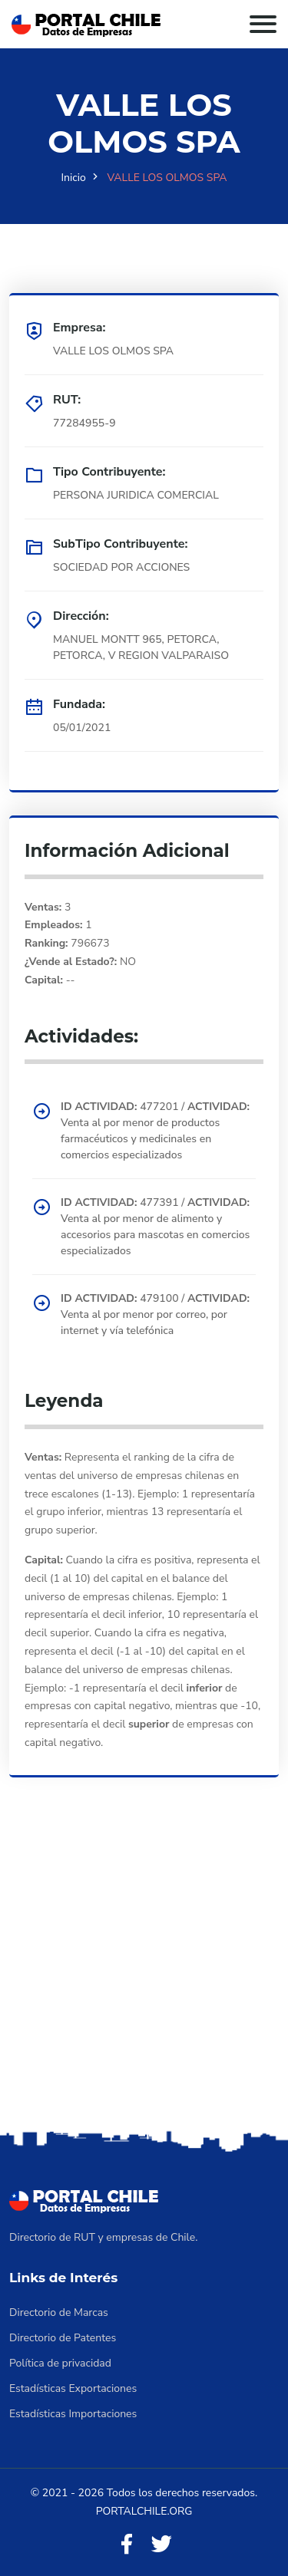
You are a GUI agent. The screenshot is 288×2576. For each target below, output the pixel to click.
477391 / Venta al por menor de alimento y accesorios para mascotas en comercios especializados (155, 1226)
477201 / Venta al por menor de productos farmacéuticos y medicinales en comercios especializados (155, 1130)
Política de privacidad (60, 2363)
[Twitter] (161, 2545)
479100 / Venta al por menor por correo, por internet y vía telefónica (155, 1314)
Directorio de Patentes (62, 2338)
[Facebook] (126, 2545)
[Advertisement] (144, 1975)
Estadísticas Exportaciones (73, 2388)
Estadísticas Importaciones (73, 2413)
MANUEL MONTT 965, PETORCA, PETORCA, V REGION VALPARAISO (141, 647)
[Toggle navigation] (263, 24)
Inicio (73, 177)
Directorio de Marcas (58, 2312)
